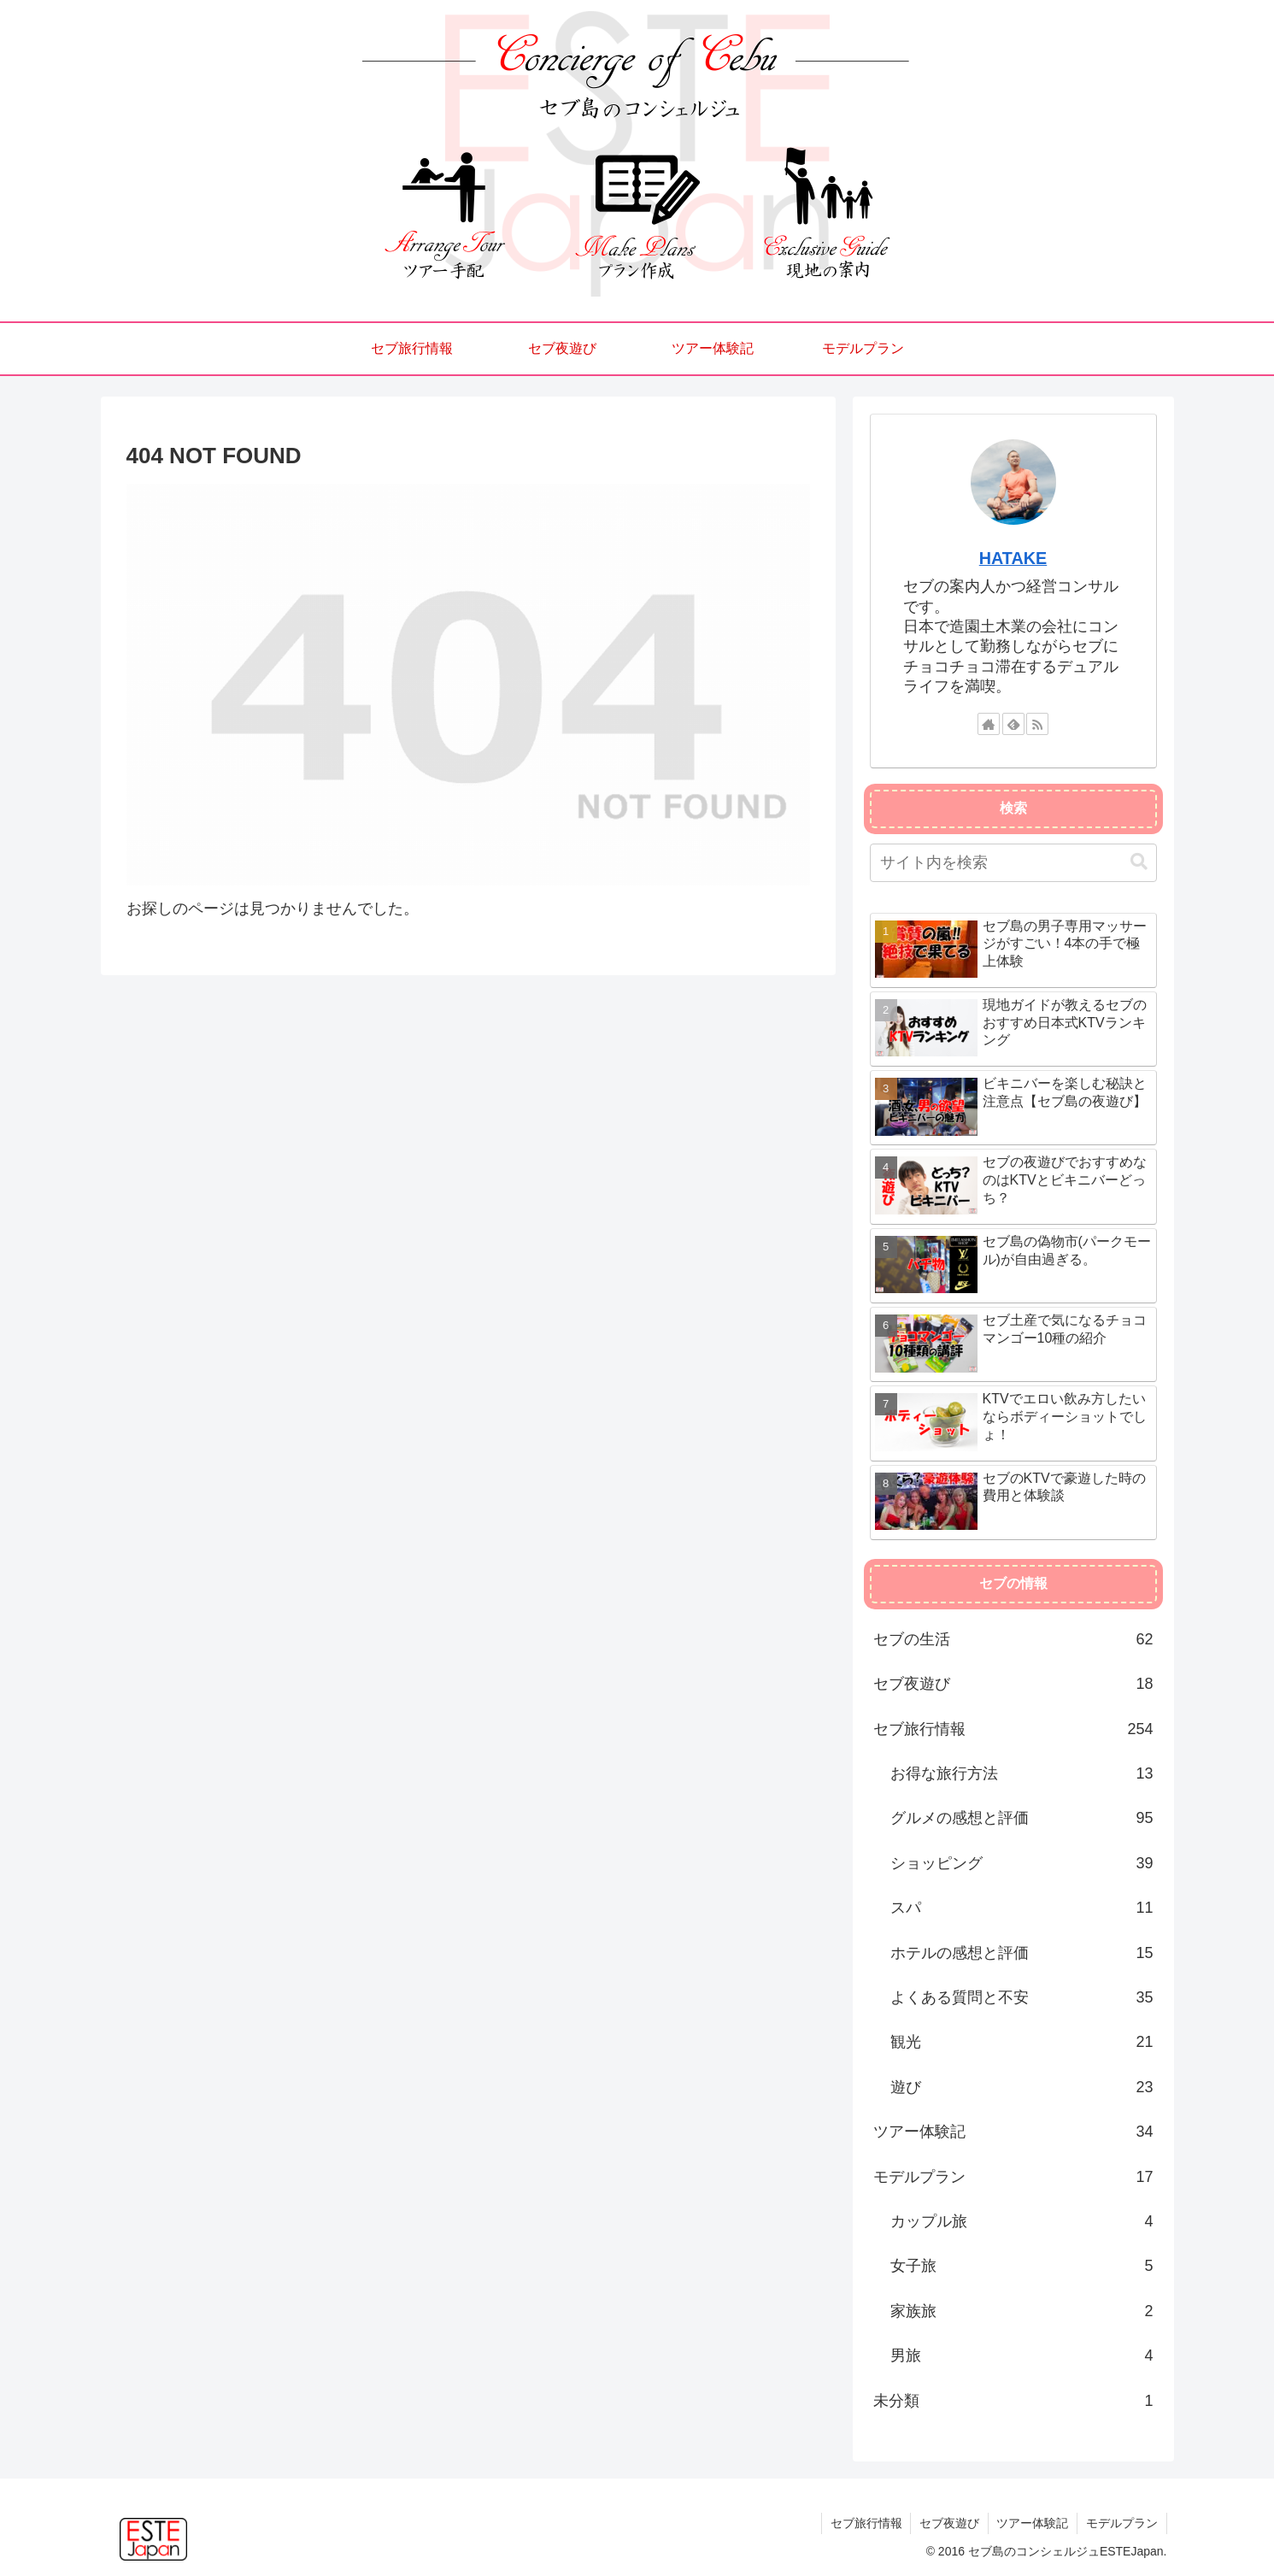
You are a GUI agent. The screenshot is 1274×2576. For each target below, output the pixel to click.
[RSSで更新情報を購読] (1037, 724)
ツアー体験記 (1032, 2523)
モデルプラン (1122, 2523)
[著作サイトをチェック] (989, 724)
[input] (1013, 863)
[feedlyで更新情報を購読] (1013, 724)
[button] (1139, 862)
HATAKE (1013, 558)
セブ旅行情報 (865, 2523)
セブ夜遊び (948, 2523)
